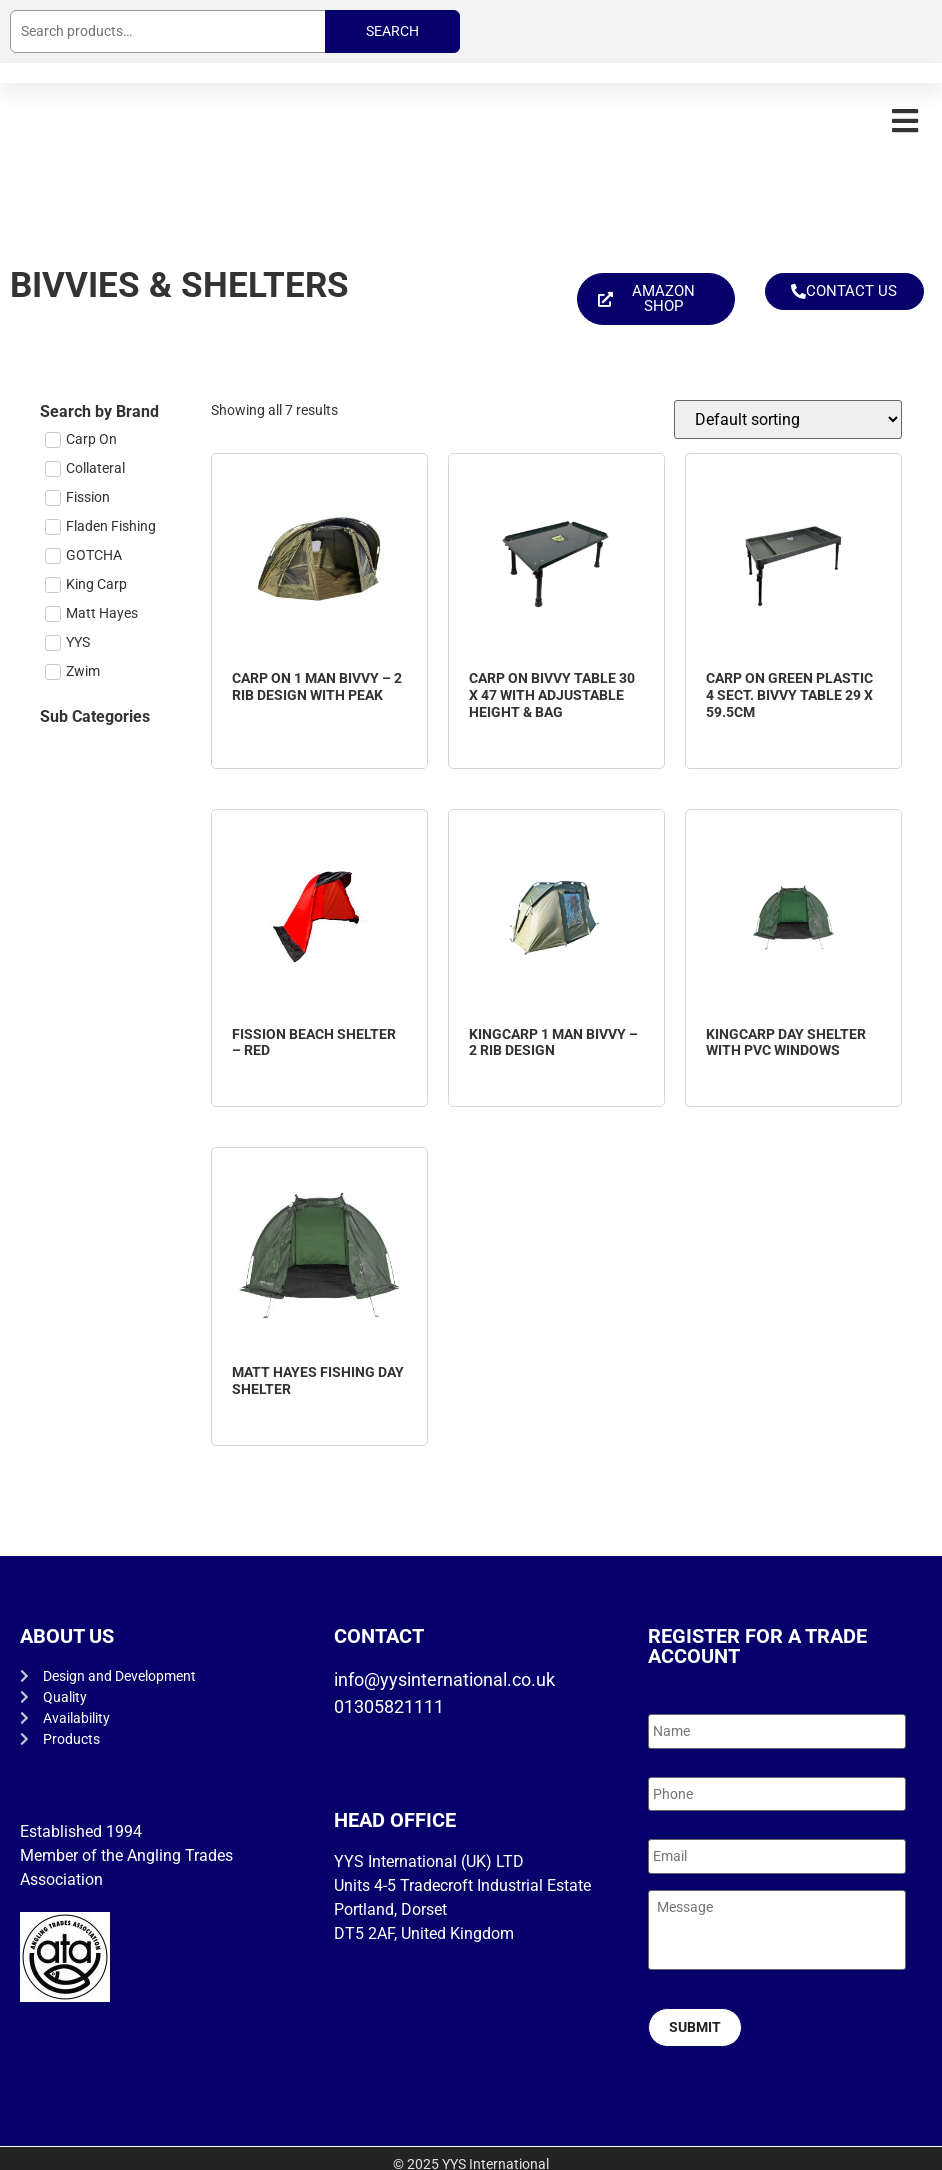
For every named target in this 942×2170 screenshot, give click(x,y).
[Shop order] (788, 419)
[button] (904, 120)
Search (392, 31)
